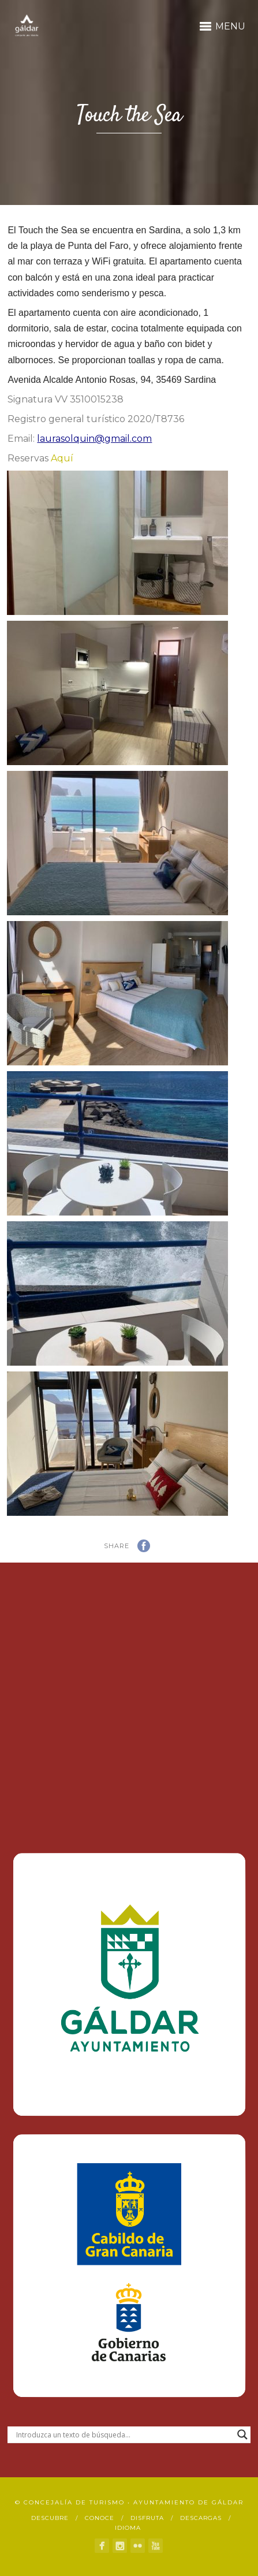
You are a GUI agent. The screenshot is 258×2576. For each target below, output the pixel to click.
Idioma (128, 2528)
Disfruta (147, 2518)
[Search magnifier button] (242, 2434)
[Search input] (123, 2434)
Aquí (62, 458)
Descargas (201, 2518)
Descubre (50, 2518)
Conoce (99, 2518)
